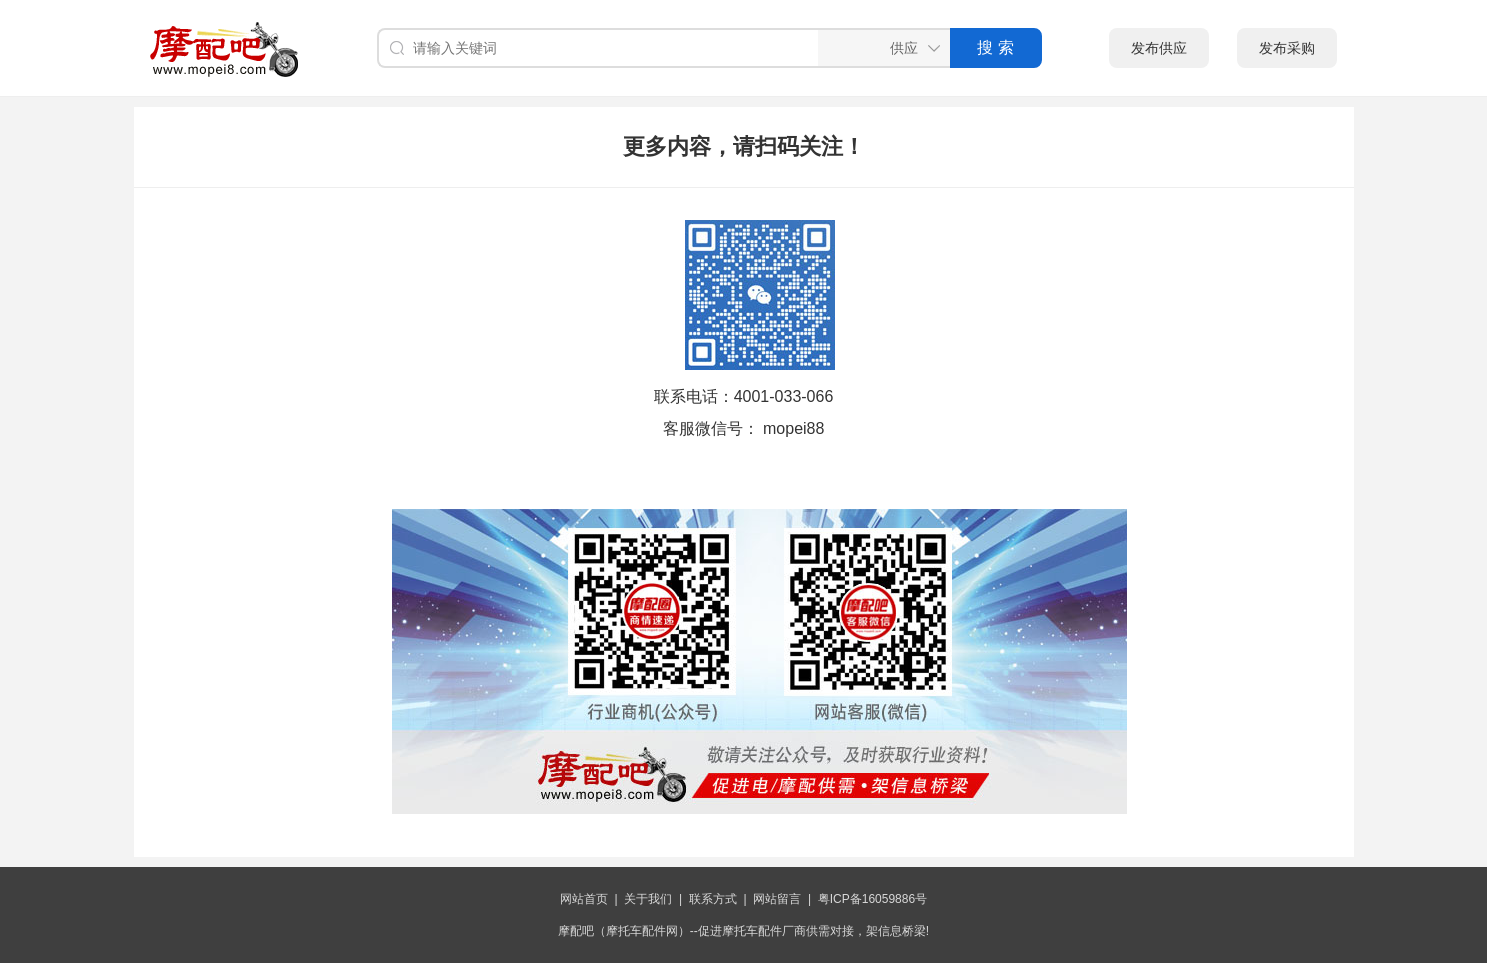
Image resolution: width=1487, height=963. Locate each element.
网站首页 (584, 899)
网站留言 (777, 899)
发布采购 (1287, 48)
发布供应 (1159, 48)
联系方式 (713, 899)
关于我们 (648, 899)
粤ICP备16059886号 (872, 899)
